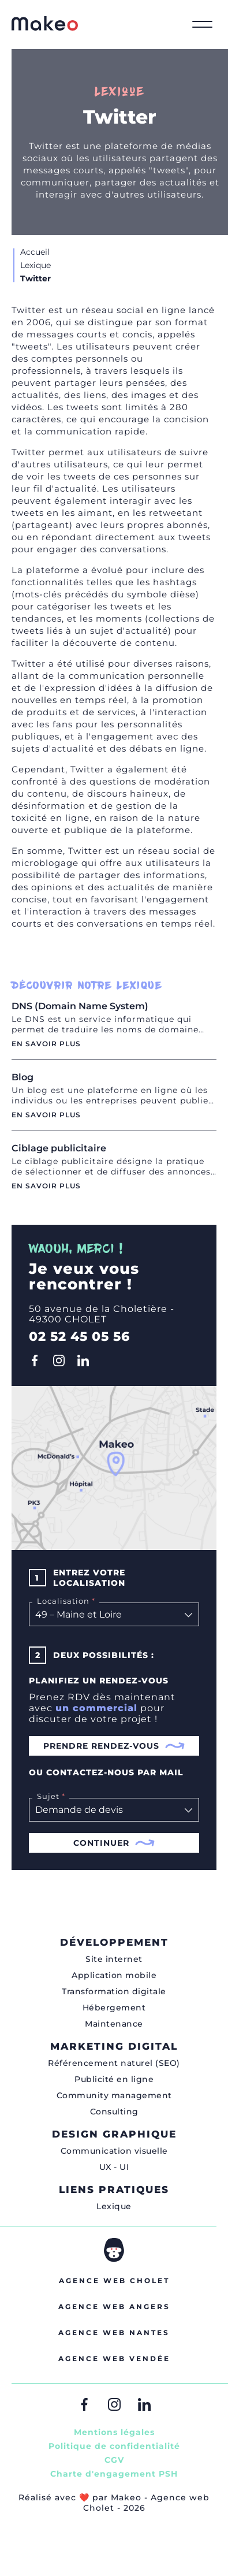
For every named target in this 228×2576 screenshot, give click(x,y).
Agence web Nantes (114, 2332)
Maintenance (114, 2024)
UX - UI (114, 2167)
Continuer (114, 1843)
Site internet (114, 1959)
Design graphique (114, 2134)
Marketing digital (114, 2046)
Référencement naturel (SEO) (114, 2063)
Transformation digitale (114, 1991)
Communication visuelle (114, 2151)
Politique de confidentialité (114, 2446)
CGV (114, 2460)
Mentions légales (114, 2432)
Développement (114, 1942)
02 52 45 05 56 (79, 1336)
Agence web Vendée (114, 2358)
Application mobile (114, 1975)
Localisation (64, 1600)
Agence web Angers (114, 2306)
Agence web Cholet (114, 2280)
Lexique (114, 2206)
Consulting (114, 2111)
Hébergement (114, 2007)
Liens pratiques (114, 2189)
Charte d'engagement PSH (114, 2474)
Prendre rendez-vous (114, 1746)
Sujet (49, 1796)
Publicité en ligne (114, 2079)
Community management (114, 2095)
